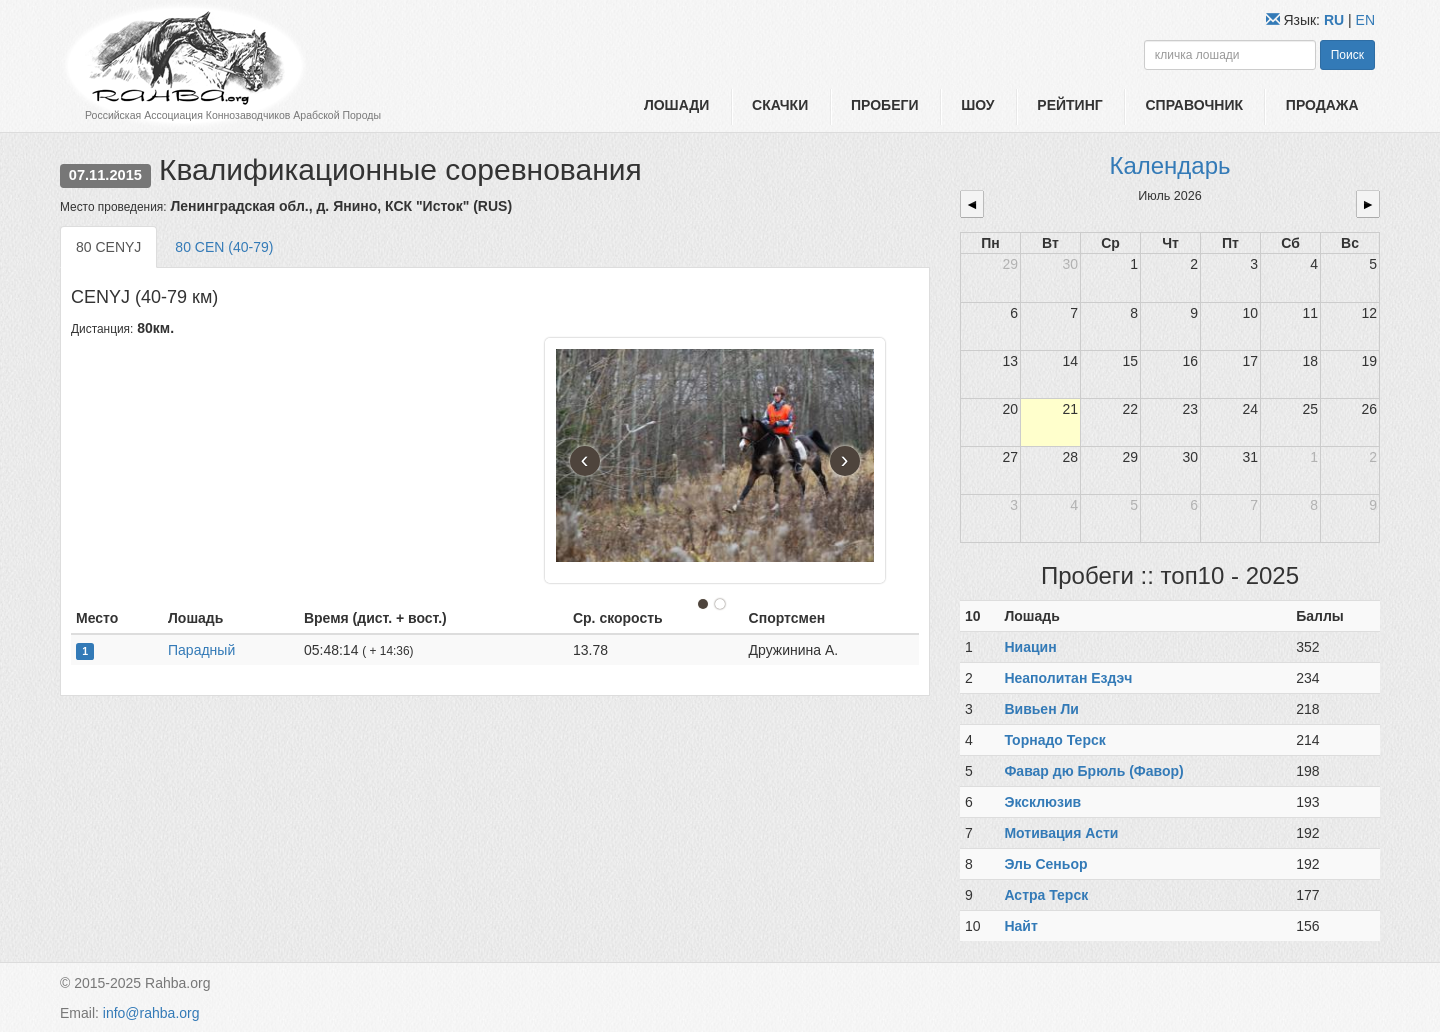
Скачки (780, 105)
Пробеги (885, 105)
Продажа (1322, 105)
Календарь (1169, 165)
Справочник (1194, 105)
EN (1365, 20)
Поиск (1347, 55)
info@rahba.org (151, 1013)
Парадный (201, 650)
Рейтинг (1069, 105)
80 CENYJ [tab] (108, 247)
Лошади (676, 105)
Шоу (977, 105)
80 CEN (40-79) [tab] (224, 247)
